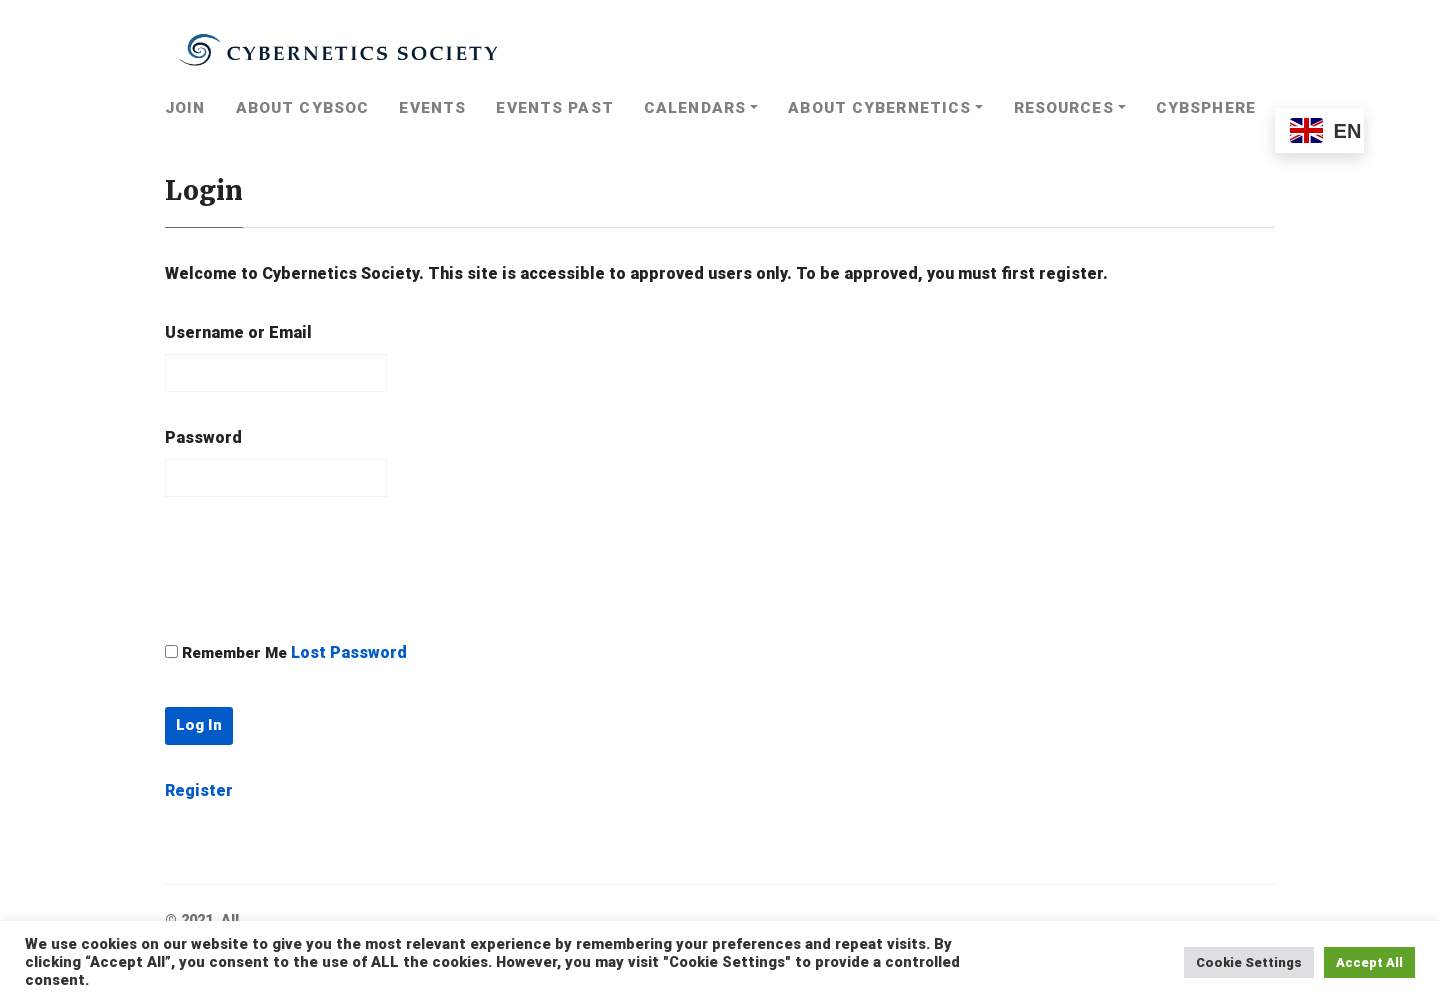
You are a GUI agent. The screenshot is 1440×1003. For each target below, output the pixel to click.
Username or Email (238, 332)
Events (432, 108)
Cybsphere (1206, 108)
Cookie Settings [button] (1249, 962)
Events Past (554, 108)
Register (199, 790)
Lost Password (349, 652)
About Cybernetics (879, 108)
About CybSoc (302, 108)
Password (203, 437)
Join (185, 108)
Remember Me (234, 653)
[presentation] (317, 568)
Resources (1064, 108)
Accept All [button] (1369, 962)
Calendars (695, 108)
